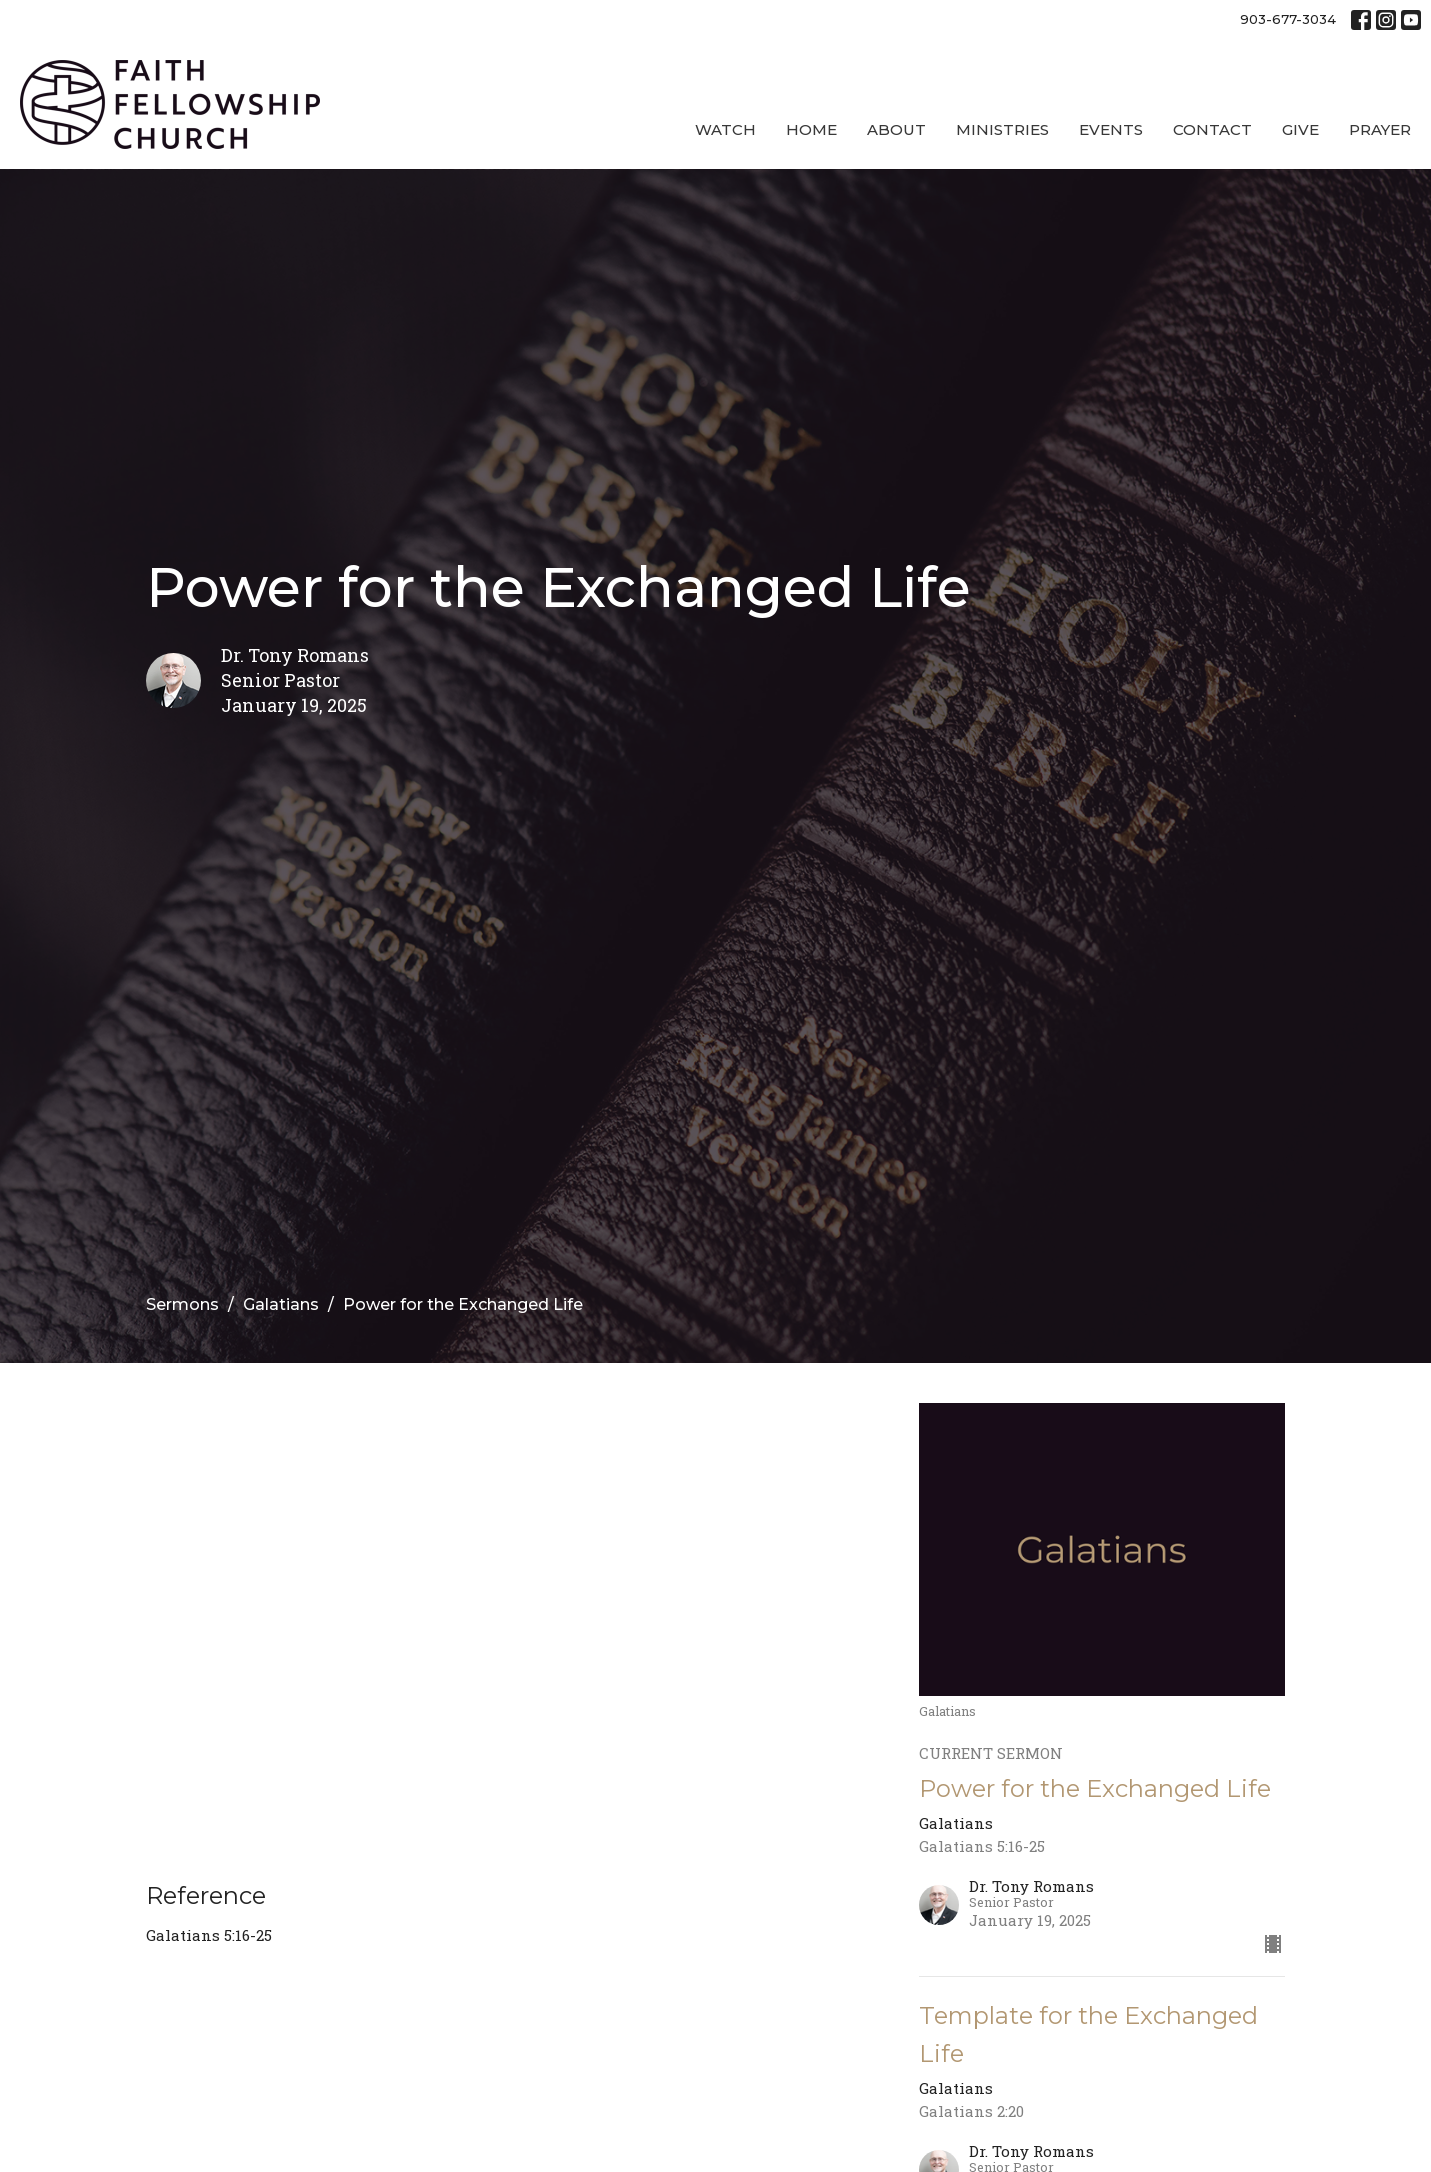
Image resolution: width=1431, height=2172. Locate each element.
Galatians (281, 1304)
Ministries (1002, 129)
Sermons (182, 1304)
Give (1300, 129)
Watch (725, 129)
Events (1111, 129)
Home (811, 129)
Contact (1212, 129)
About (896, 129)
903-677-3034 (1288, 19)
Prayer (1380, 129)
